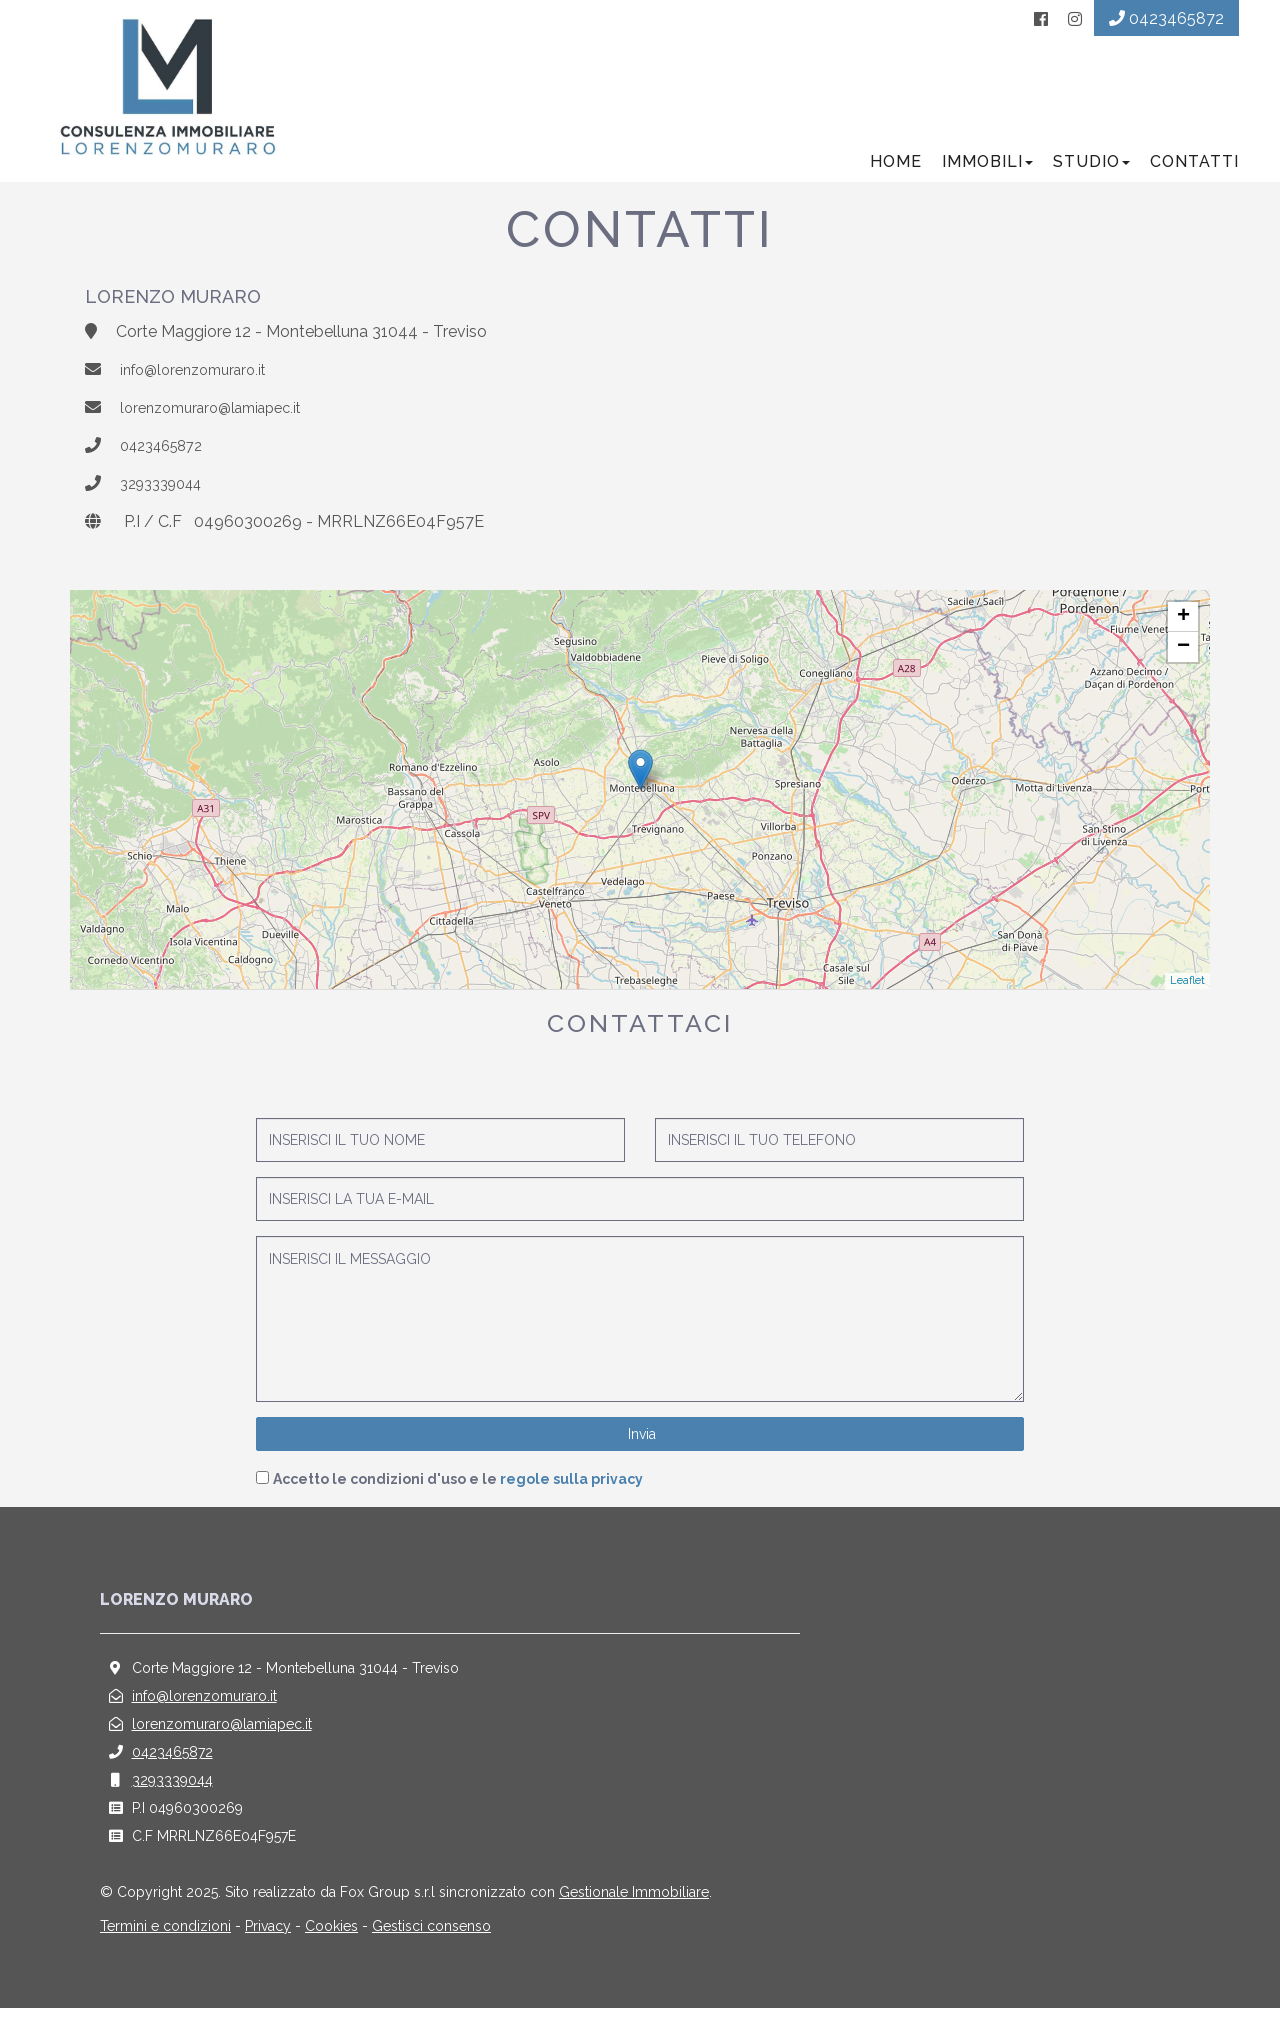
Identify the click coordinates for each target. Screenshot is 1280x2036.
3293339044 (167, 511)
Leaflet (1187, 1008)
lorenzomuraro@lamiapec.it (221, 435)
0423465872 (167, 473)
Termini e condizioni (165, 1954)
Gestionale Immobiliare (634, 1920)
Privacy (268, 1954)
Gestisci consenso (431, 1954)
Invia (640, 1462)
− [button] (1183, 675)
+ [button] (1183, 645)
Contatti (1185, 189)
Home (887, 189)
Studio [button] (1082, 189)
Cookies (331, 1954)
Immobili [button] (978, 189)
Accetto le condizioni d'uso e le (458, 1507)
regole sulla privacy (571, 1507)
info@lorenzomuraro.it (201, 398)
